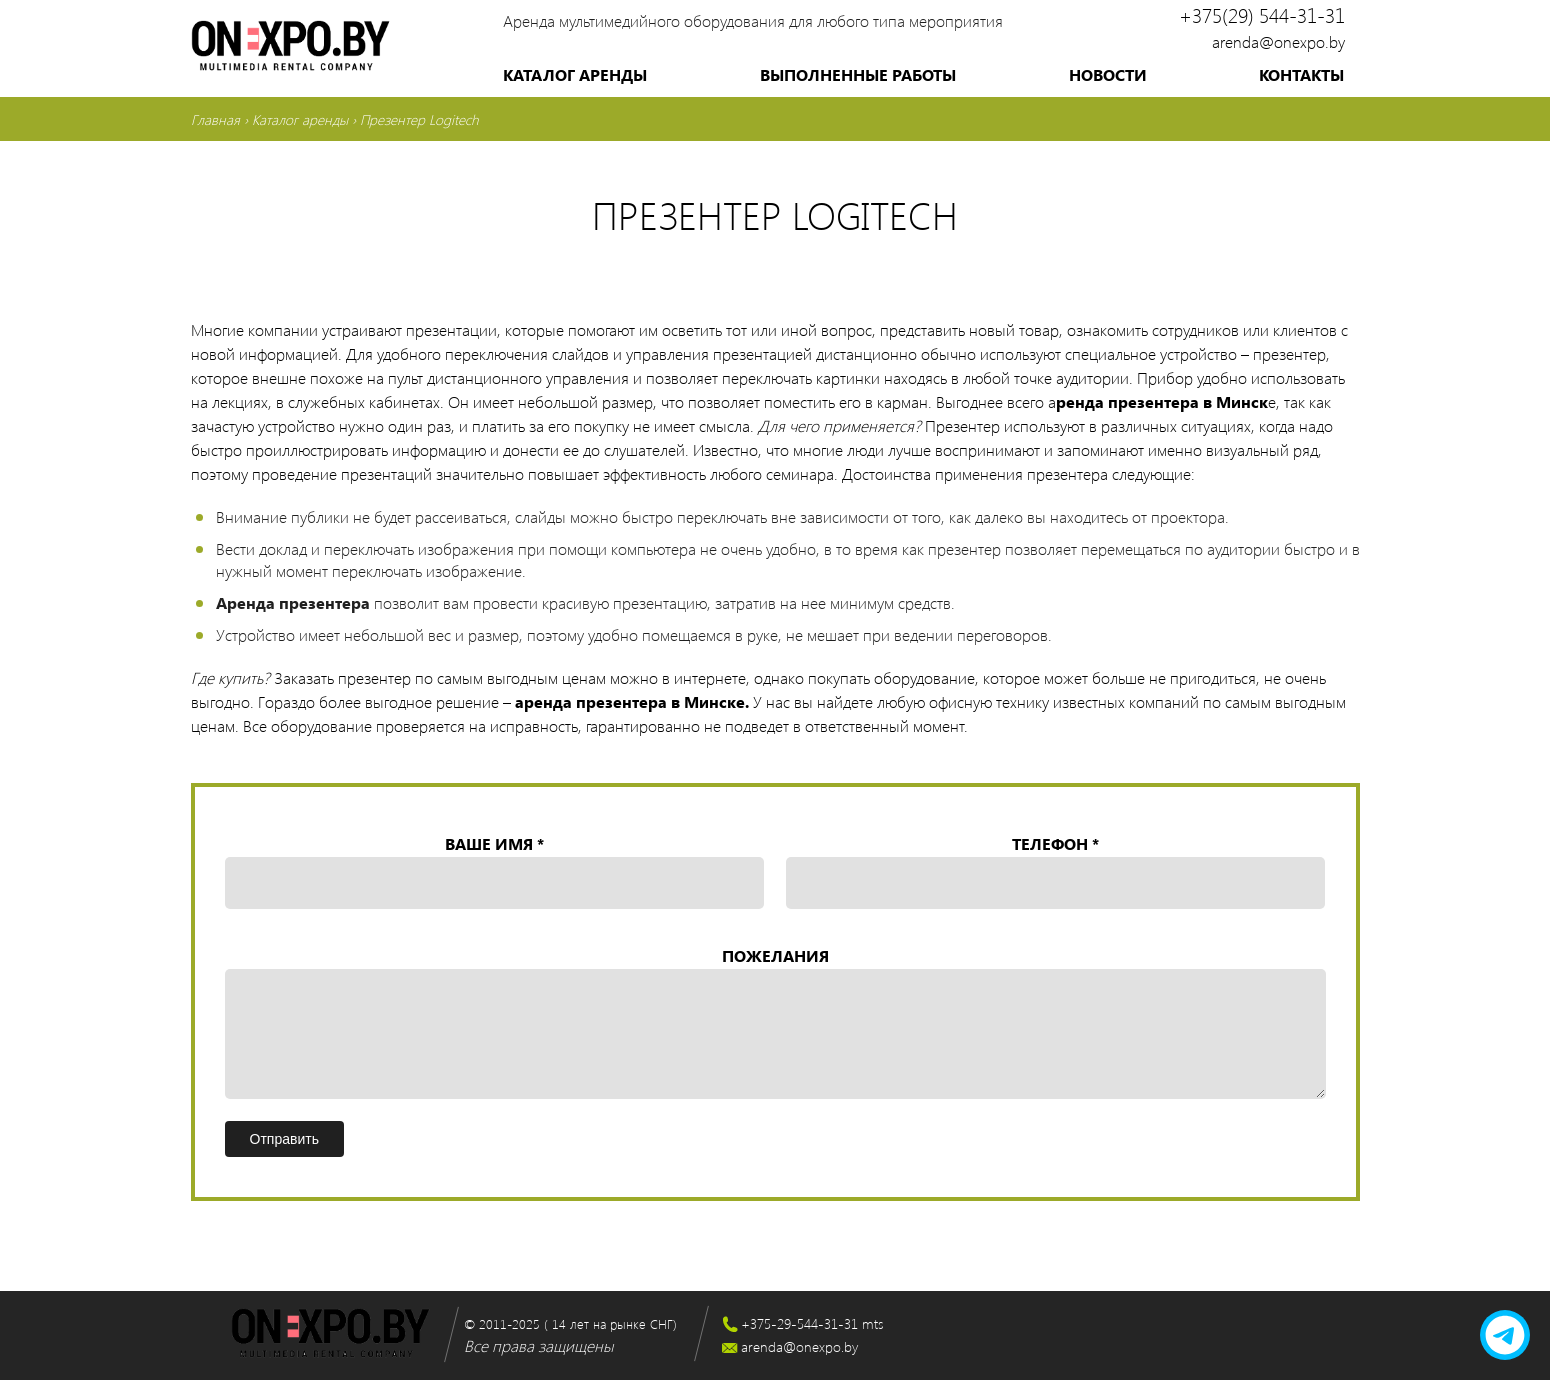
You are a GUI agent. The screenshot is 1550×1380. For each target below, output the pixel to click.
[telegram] (1505, 1335)
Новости (1108, 74)
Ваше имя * (494, 873)
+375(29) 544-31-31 (1262, 14)
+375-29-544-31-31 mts (812, 1323)
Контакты (1301, 74)
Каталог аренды (575, 74)
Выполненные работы (858, 74)
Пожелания (775, 1024)
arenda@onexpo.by (1278, 41)
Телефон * (1055, 873)
